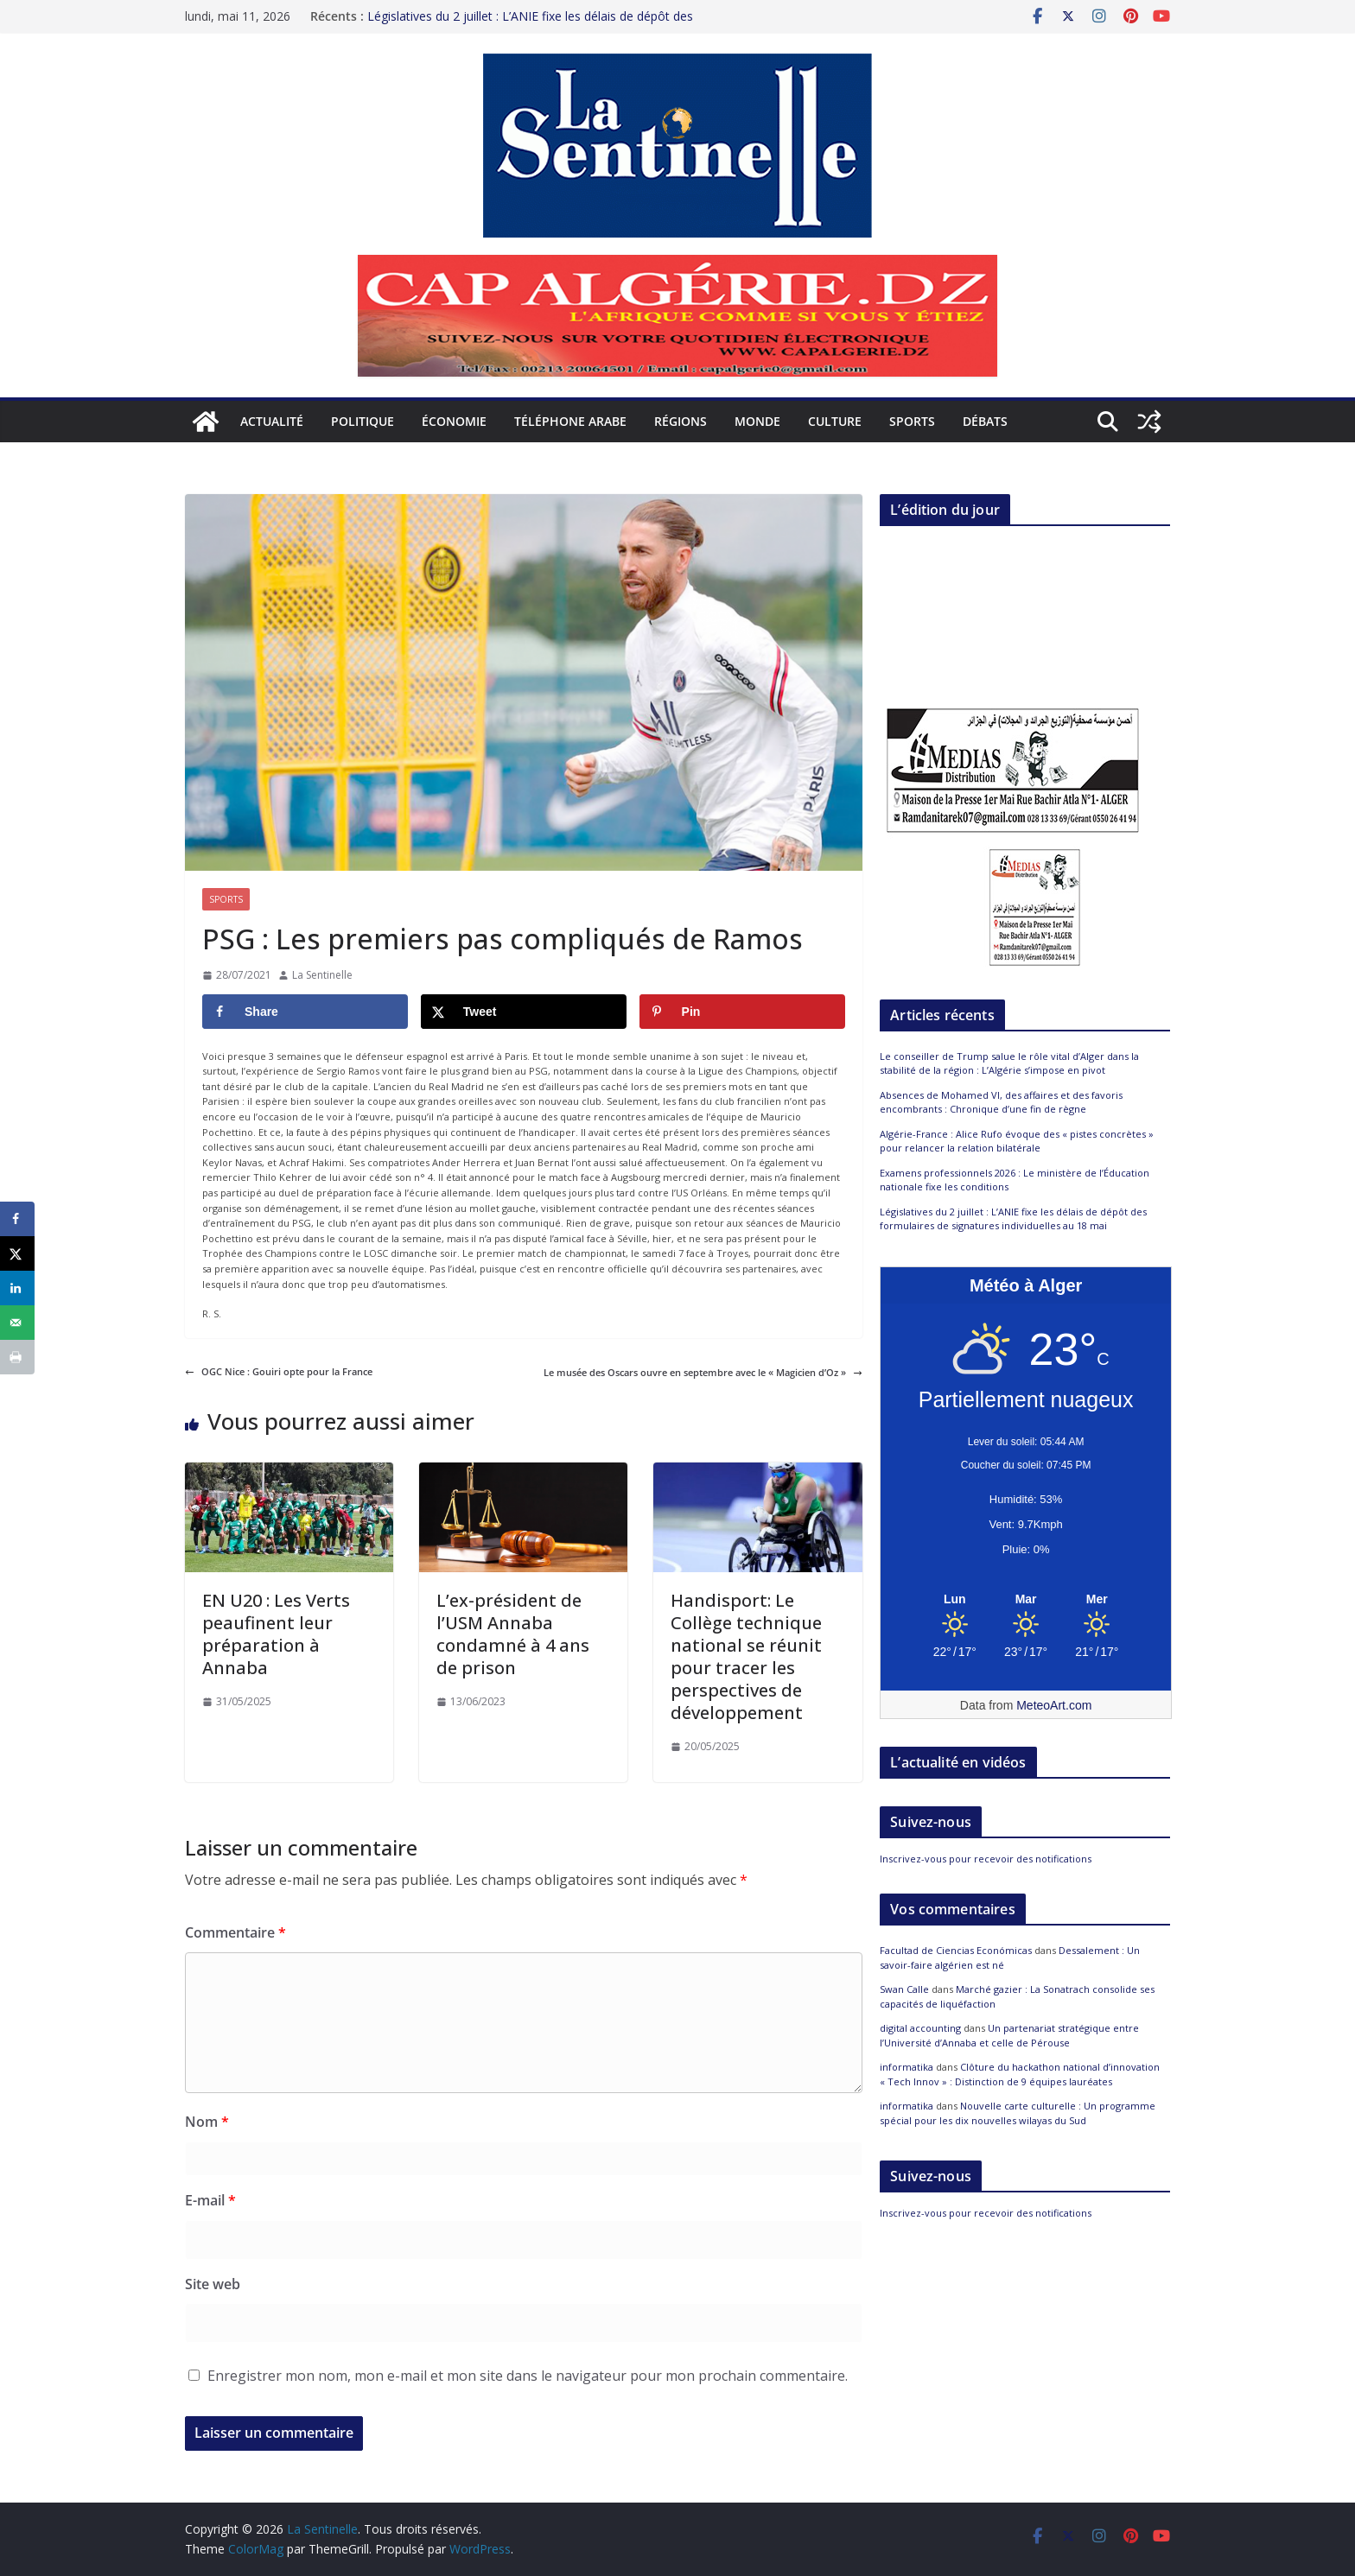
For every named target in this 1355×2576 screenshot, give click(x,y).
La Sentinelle (322, 975)
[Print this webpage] (17, 1357)
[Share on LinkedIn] (17, 1288)
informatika (906, 2066)
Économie (454, 421)
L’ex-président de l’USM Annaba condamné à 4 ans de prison (512, 1634)
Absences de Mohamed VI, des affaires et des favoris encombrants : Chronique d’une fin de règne (1001, 1102)
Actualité (271, 421)
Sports (912, 421)
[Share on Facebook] (305, 1011)
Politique (362, 421)
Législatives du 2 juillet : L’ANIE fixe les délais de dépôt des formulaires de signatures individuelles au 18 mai (1013, 1219)
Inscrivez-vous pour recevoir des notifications (985, 1858)
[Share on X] (524, 1011)
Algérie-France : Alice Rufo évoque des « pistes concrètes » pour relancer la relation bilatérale (1017, 1141)
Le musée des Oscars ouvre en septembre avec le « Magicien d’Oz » (703, 1372)
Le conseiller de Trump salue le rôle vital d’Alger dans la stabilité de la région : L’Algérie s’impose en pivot (1009, 1063)
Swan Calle (904, 1989)
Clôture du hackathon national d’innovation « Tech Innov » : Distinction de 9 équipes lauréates (1020, 2074)
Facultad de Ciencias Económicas (956, 1950)
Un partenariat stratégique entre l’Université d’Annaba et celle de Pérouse (1009, 2035)
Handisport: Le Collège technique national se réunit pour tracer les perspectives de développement (746, 1656)
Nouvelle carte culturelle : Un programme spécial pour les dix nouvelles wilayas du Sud (1017, 2113)
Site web (212, 2284)
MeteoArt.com (1053, 1705)
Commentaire (235, 1932)
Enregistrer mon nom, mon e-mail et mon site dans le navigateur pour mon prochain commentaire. (527, 2375)
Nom (207, 2121)
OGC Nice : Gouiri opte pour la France (278, 1371)
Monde (757, 421)
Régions (680, 421)
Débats (985, 421)
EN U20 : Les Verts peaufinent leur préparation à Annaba (276, 1634)
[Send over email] (17, 1322)
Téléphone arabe (570, 421)
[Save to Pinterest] (742, 1011)
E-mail (210, 2200)
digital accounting (920, 2027)
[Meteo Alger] (1026, 1600)
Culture (835, 421)
